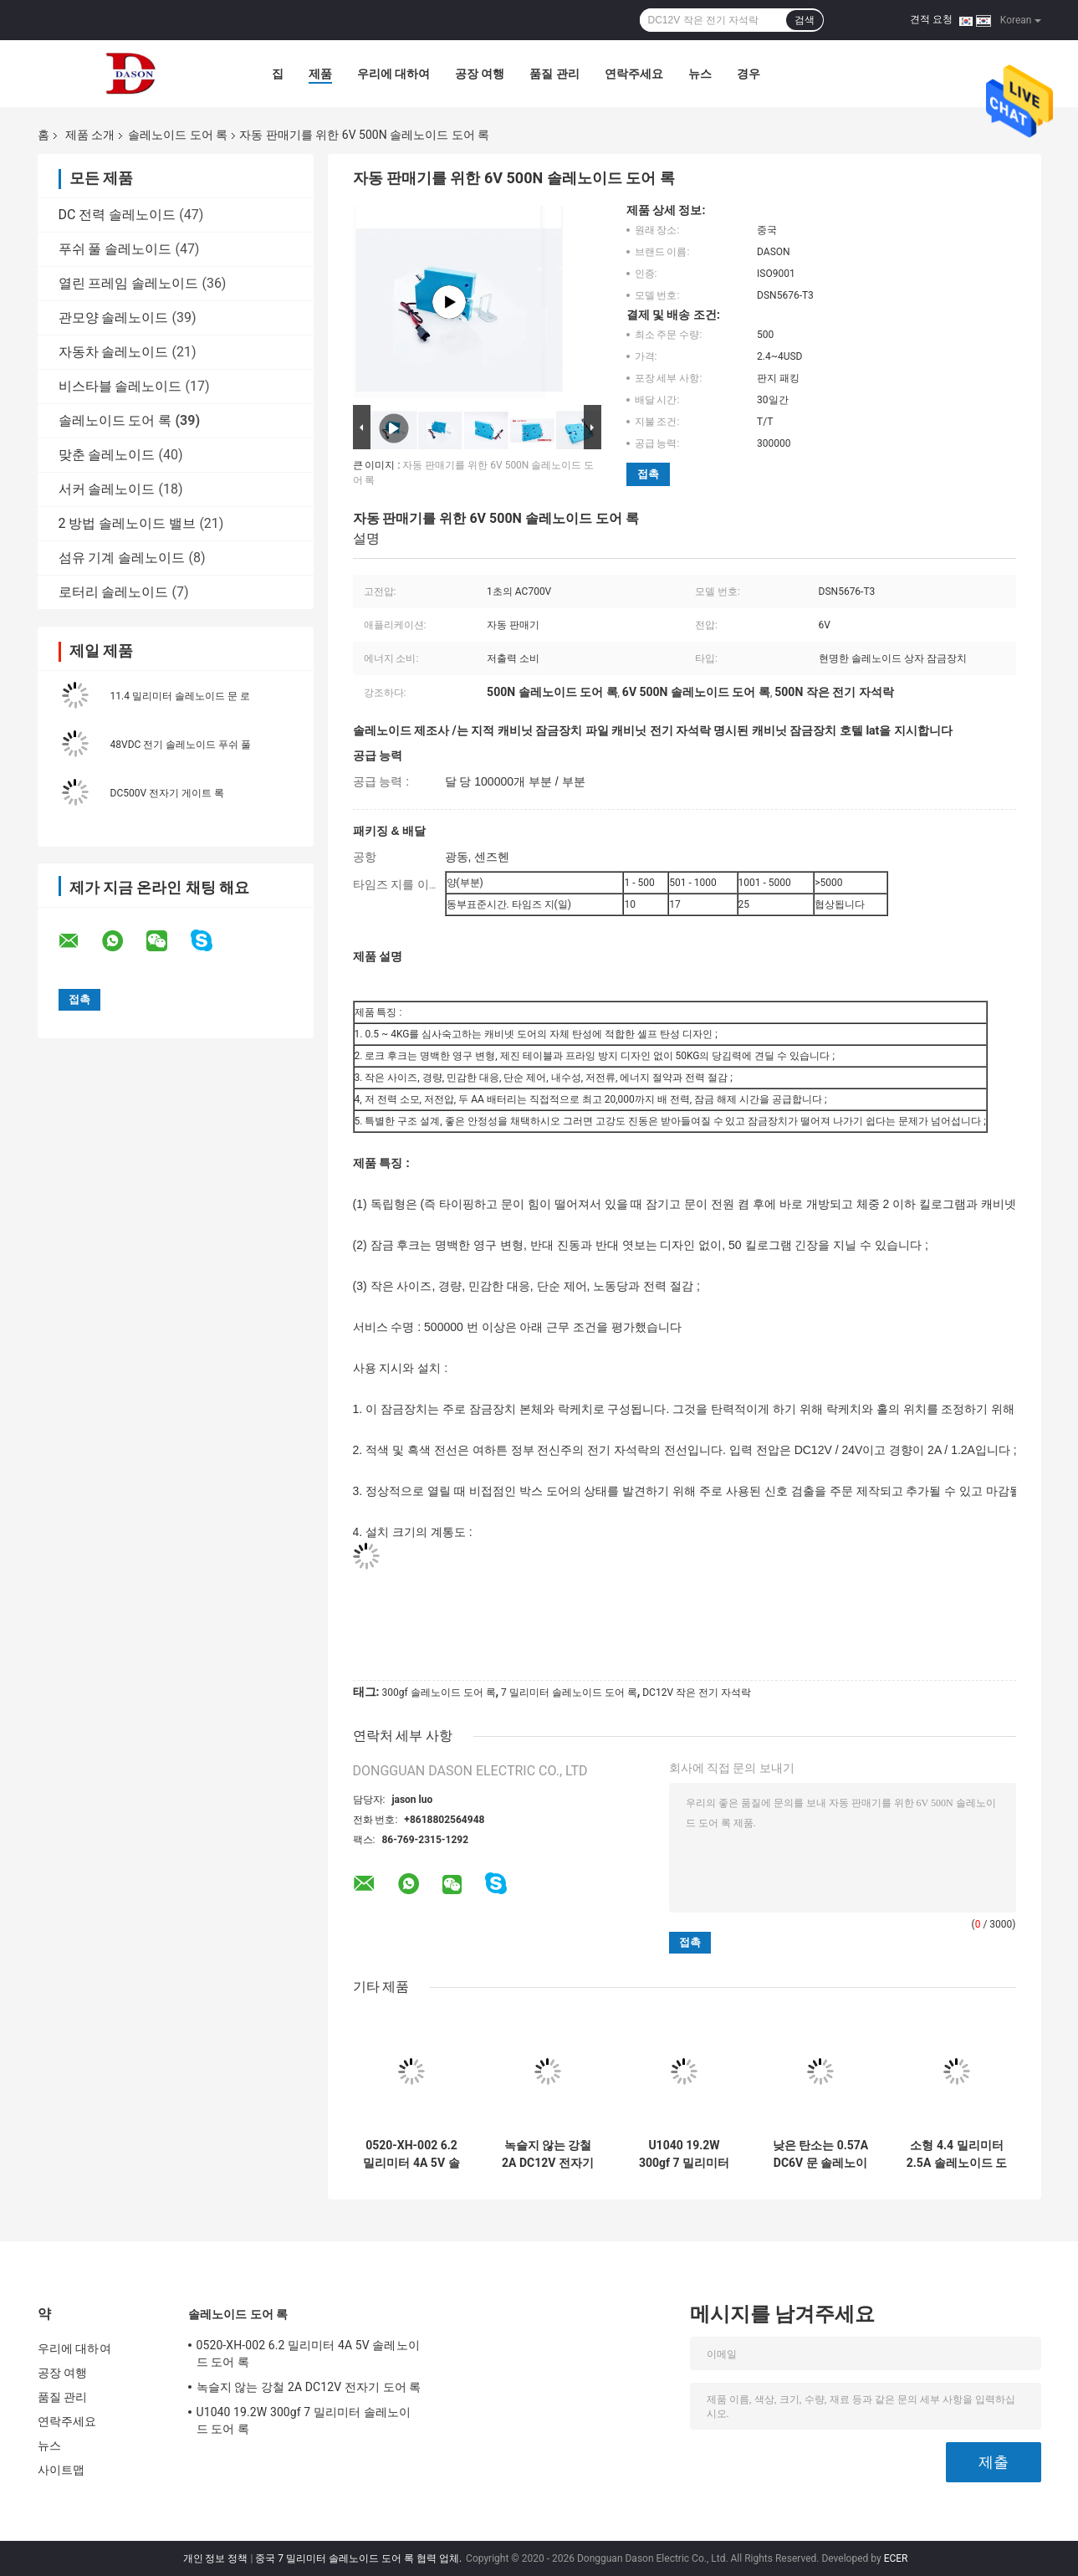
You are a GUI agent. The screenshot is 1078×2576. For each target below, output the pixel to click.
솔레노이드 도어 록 (177, 134)
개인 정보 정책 (215, 2558)
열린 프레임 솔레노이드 (129, 283)
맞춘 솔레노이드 (107, 455)
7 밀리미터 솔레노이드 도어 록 (569, 1692)
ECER (896, 2558)
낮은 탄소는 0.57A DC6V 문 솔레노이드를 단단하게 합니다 (821, 2154)
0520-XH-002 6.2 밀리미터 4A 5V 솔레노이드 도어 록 (411, 2154)
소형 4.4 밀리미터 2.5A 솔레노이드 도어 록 (957, 2154)
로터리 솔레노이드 (114, 592)
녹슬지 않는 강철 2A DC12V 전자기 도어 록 (548, 2154)
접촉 (648, 474)
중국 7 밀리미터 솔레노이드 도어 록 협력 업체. (359, 2558)
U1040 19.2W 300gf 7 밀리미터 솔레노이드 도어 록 (684, 2154)
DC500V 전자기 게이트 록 (167, 793)
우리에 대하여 (393, 73)
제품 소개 (90, 134)
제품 (320, 73)
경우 (748, 73)
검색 (804, 20)
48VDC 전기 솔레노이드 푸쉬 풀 (181, 744)
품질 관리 (554, 73)
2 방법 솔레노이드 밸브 (128, 523)
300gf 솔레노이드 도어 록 (438, 1692)
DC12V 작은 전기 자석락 (696, 1692)
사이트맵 (61, 2469)
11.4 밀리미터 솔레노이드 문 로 (180, 696)
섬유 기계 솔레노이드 (122, 558)
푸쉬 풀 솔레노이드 (115, 249)
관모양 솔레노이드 (114, 317)
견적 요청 (931, 19)
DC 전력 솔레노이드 (117, 215)
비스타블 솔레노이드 (120, 386)
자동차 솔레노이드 (114, 352)
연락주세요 (634, 73)
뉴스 (700, 73)
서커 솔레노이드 (107, 489)
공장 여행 (479, 73)
